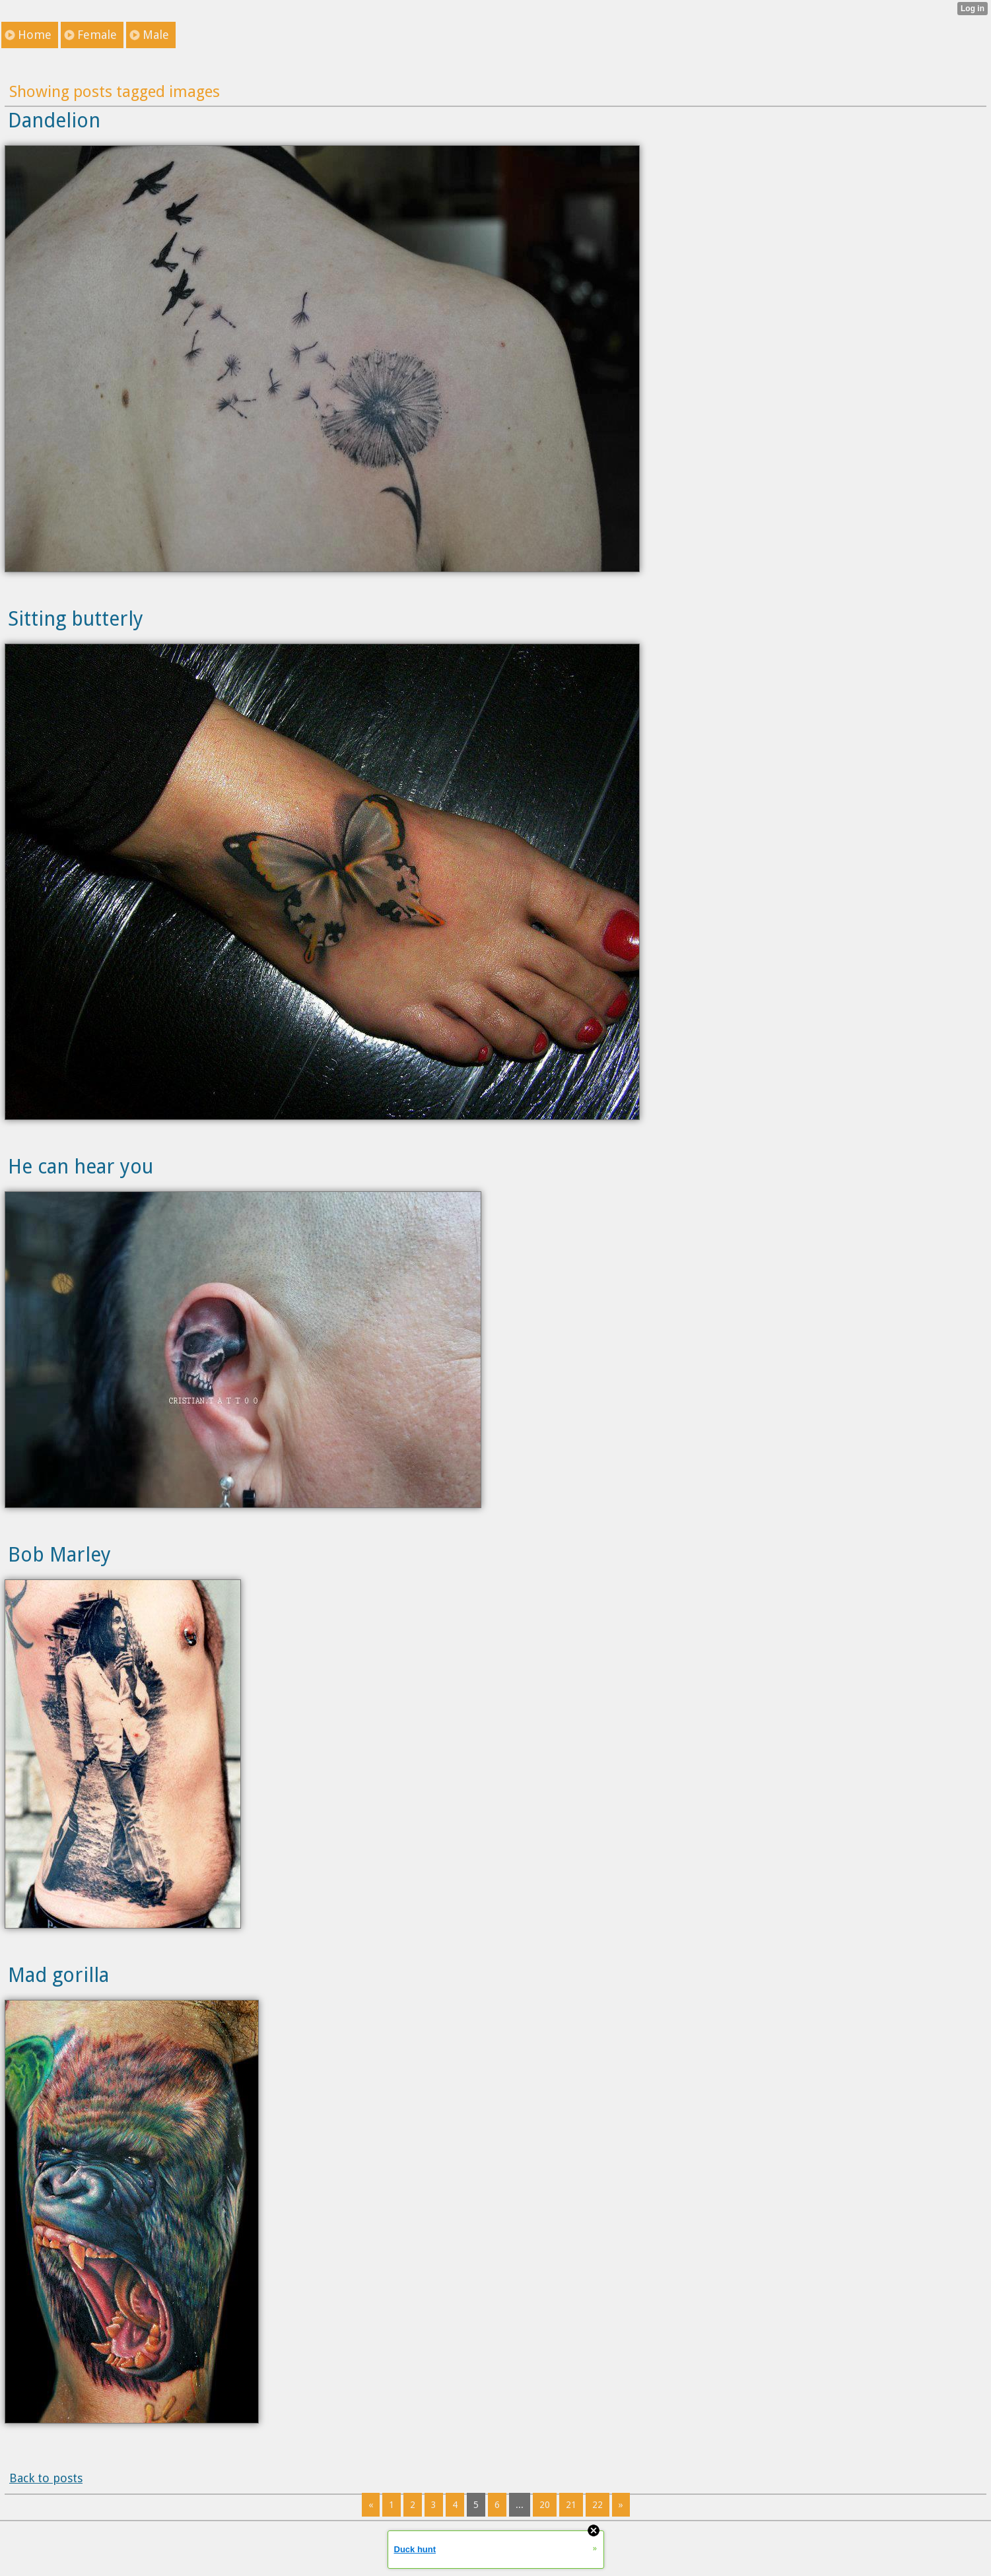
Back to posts (46, 2478)
